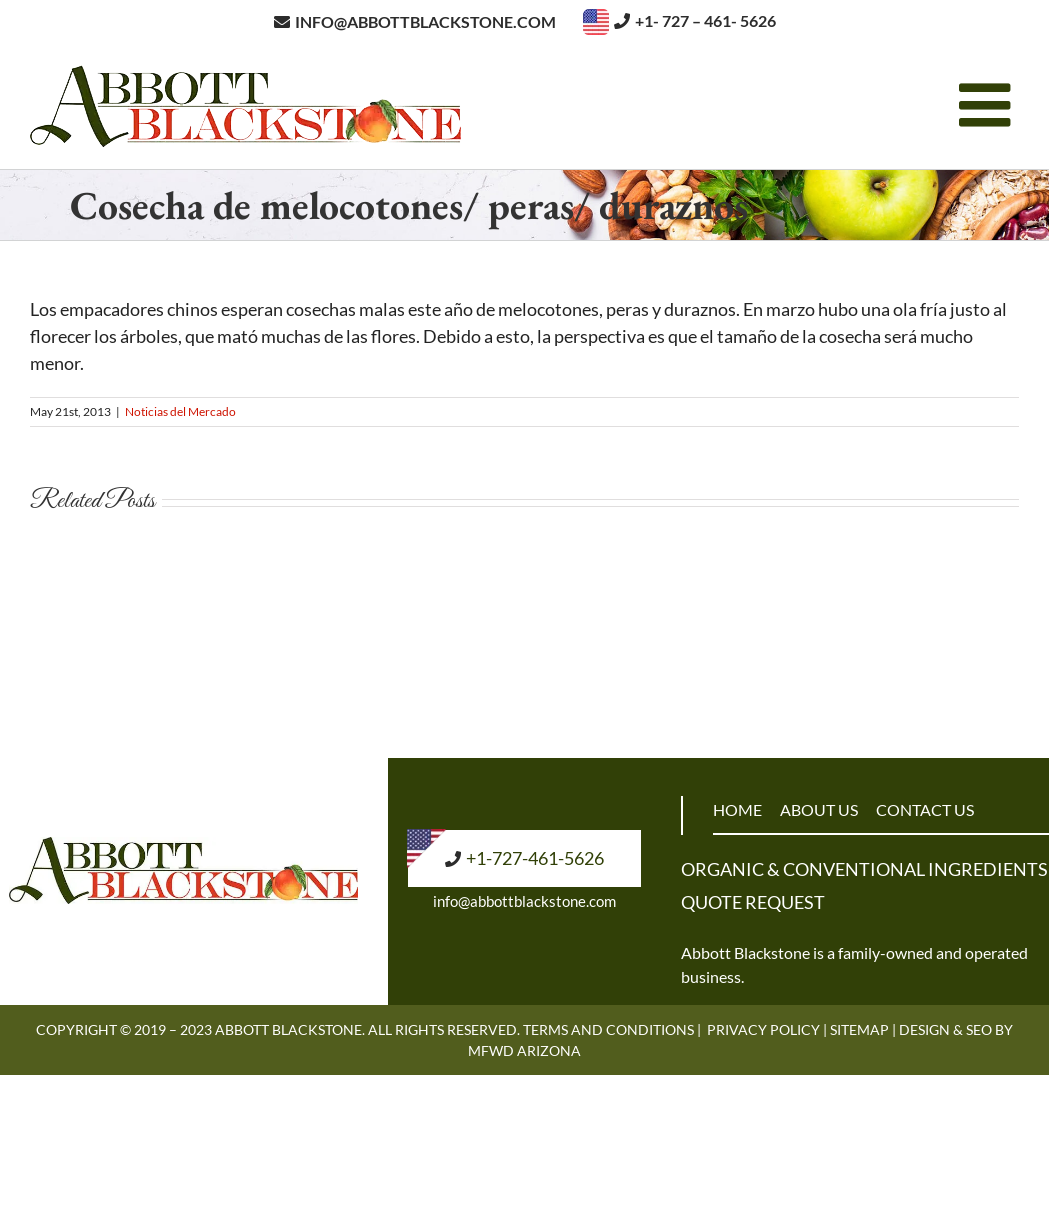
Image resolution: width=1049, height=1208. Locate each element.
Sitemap (859, 1029)
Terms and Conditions (608, 1029)
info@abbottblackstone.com (524, 901)
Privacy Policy (763, 1029)
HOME (737, 809)
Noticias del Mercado (180, 411)
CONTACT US (925, 809)
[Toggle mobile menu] (989, 105)
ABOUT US (819, 809)
